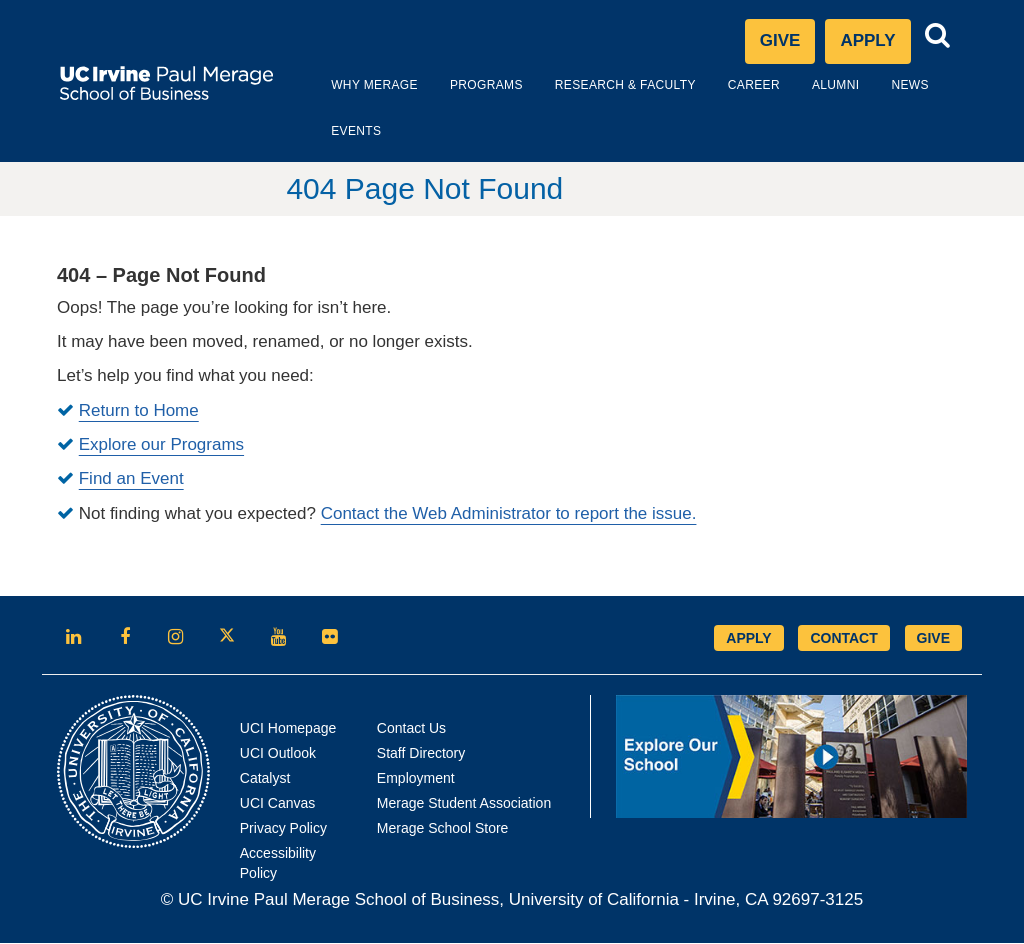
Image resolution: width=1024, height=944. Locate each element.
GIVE (933, 639)
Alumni (811, 86)
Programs (461, 86)
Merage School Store (443, 829)
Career (729, 86)
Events (331, 132)
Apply (875, 46)
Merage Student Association (464, 804)
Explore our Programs (161, 445)
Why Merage (349, 86)
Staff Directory (421, 754)
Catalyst (265, 779)
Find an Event (131, 479)
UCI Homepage (288, 729)
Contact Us (411, 729)
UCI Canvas (277, 804)
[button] (938, 36)
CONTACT (843, 639)
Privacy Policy (283, 829)
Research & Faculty (600, 86)
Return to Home (139, 411)
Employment (416, 779)
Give (780, 41)
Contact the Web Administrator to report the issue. (509, 514)
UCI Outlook (278, 754)
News (884, 86)
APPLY (748, 639)
